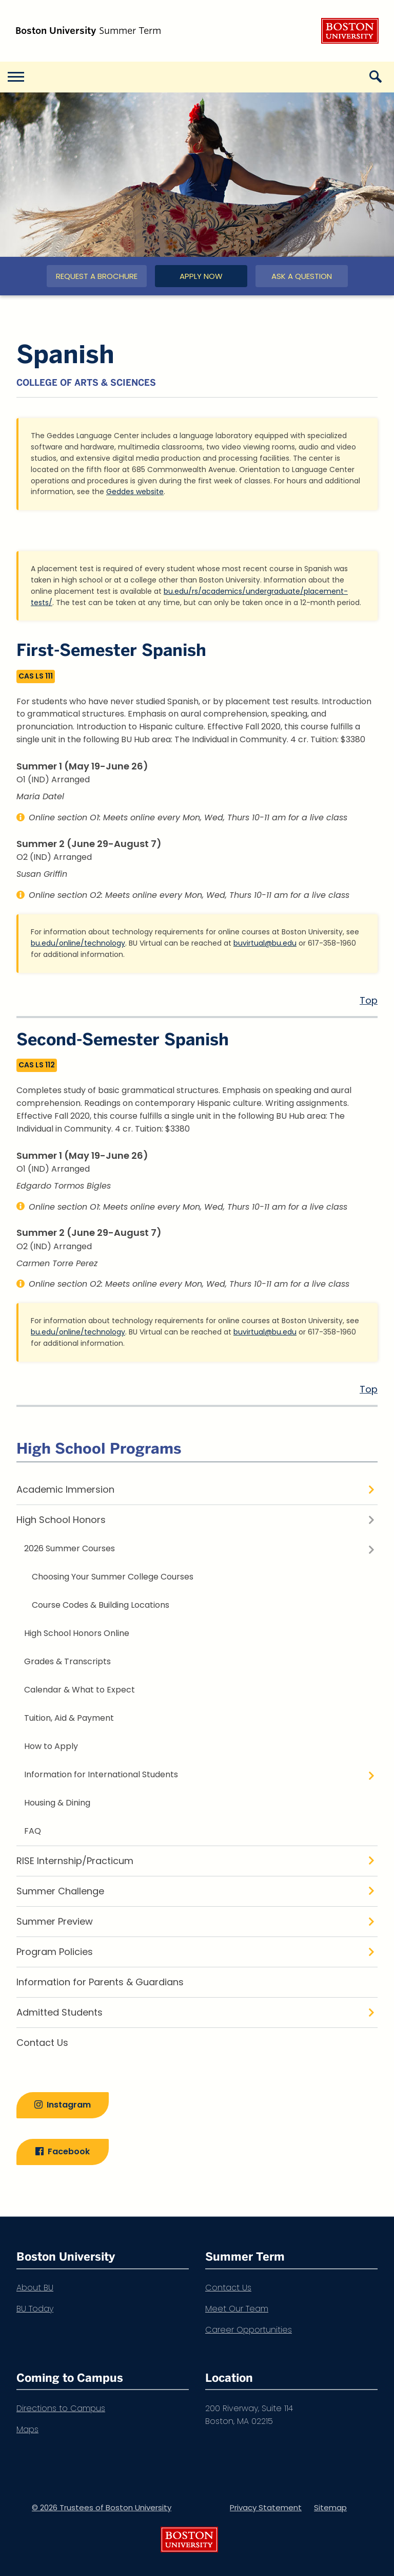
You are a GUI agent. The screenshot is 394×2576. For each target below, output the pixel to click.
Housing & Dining (57, 1803)
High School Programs (98, 1448)
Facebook (69, 2151)
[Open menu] (15, 77)
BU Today (34, 2309)
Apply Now (201, 276)
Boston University (350, 31)
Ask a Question (301, 276)
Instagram (69, 2105)
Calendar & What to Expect (79, 1690)
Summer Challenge (60, 1891)
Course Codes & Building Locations (100, 1605)
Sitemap (330, 2507)
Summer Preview (54, 1921)
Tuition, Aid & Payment (69, 1718)
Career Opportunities (248, 2330)
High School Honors (61, 1519)
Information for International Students (101, 1774)
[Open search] (378, 77)
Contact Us (42, 2042)
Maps (27, 2429)
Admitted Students (59, 2012)
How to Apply (51, 1746)
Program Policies (54, 1951)
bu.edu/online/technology (78, 943)
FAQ (32, 1831)
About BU (34, 2287)
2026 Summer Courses (69, 1548)
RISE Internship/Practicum (74, 1860)
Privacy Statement (266, 2507)
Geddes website (135, 491)
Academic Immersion (65, 1489)
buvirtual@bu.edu (265, 943)
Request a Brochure (96, 276)
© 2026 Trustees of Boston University (101, 2507)
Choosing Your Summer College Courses (112, 1577)
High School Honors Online (76, 1633)
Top (369, 1000)
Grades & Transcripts (67, 1661)
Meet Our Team (236, 2309)
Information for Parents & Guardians (100, 1982)
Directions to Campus (60, 2408)
